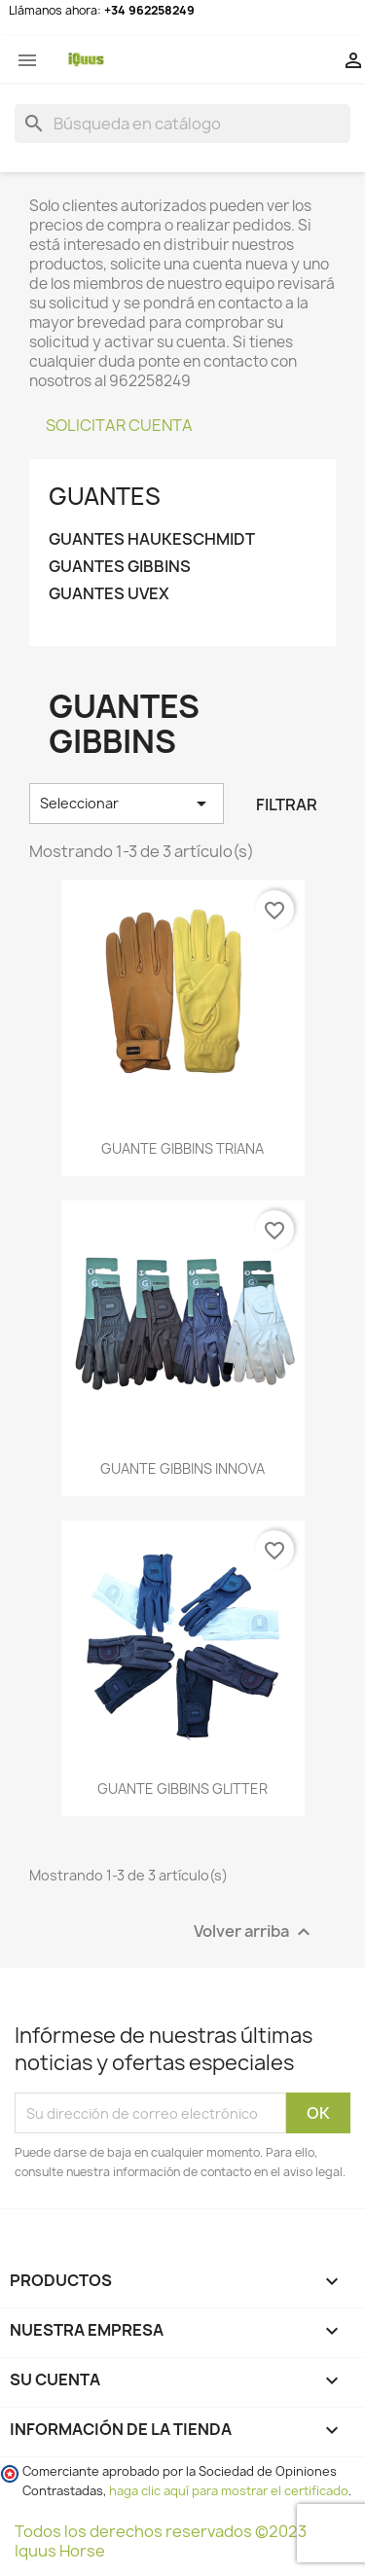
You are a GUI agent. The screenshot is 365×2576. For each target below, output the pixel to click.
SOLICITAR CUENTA (119, 425)
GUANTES (105, 496)
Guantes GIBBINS (120, 566)
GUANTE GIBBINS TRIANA (182, 1148)
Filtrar (286, 804)
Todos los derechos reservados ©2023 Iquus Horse (161, 2541)
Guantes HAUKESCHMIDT (152, 539)
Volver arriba (254, 1932)
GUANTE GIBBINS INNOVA (182, 1468)
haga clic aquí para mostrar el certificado (228, 2491)
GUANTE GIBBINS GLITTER (182, 1788)
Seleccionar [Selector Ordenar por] (126, 803)
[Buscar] (182, 123)
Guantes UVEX (109, 594)
